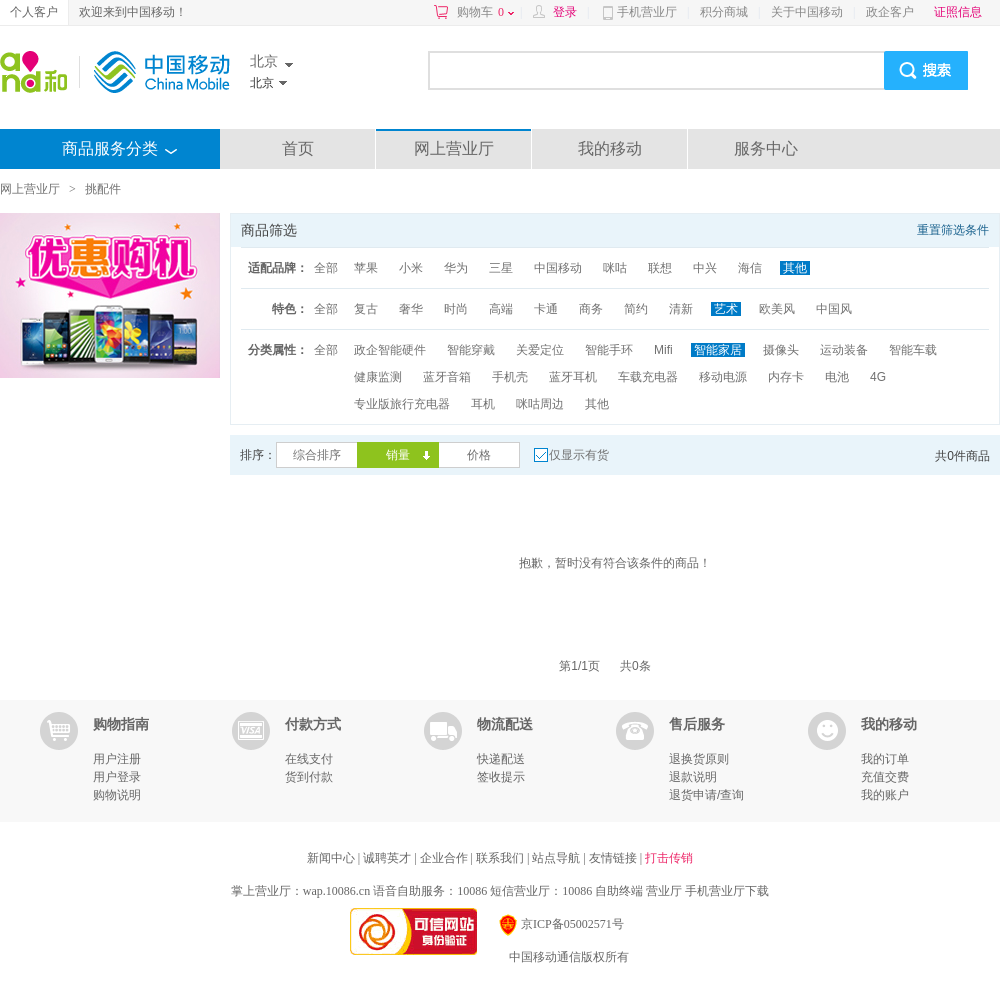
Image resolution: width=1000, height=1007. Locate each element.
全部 (326, 268)
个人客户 (34, 12)
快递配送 (501, 759)
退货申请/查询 (706, 795)
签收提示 (501, 777)
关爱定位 (540, 350)
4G (878, 377)
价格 (479, 455)
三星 (501, 268)
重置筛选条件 (953, 230)
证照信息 (958, 12)
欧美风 (777, 309)
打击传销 (669, 858)
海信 (750, 268)
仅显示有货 (579, 455)
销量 (398, 455)
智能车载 (913, 350)
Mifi (663, 350)
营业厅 (664, 891)
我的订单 (885, 759)
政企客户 (890, 12)
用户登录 (117, 777)
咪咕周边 (540, 404)
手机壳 (510, 377)
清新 (681, 309)
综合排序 (317, 455)
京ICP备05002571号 (560, 924)
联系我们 (501, 858)
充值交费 (885, 777)
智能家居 (718, 350)
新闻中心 (332, 858)
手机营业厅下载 (727, 891)
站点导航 (557, 858)
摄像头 (781, 350)
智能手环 (609, 350)
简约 (636, 309)
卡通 (546, 309)
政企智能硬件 (390, 350)
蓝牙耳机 (573, 377)
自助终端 (619, 891)
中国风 (834, 309)
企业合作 (445, 858)
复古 (366, 309)
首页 (298, 148)
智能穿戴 (471, 350)
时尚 (456, 309)
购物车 (485, 12)
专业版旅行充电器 (402, 404)
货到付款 (309, 777)
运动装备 (844, 350)
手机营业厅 (647, 12)
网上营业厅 (454, 148)
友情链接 (614, 858)
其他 (795, 268)
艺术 (726, 309)
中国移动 (558, 268)
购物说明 (117, 795)
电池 (837, 377)
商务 (591, 309)
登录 (565, 12)
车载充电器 (648, 377)
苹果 (366, 268)
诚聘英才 (388, 858)
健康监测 (378, 377)
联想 (660, 268)
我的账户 (885, 795)
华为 (456, 268)
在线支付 (309, 759)
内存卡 (786, 377)
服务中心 (766, 148)
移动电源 (723, 377)
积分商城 (724, 12)
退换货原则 (699, 759)
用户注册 (117, 759)
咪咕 (615, 268)
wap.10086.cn (336, 891)
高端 (501, 309)
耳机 (483, 404)
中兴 (705, 268)
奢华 (411, 309)
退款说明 (693, 777)
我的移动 (610, 148)
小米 (411, 268)
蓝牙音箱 (447, 377)
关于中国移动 (807, 12)
